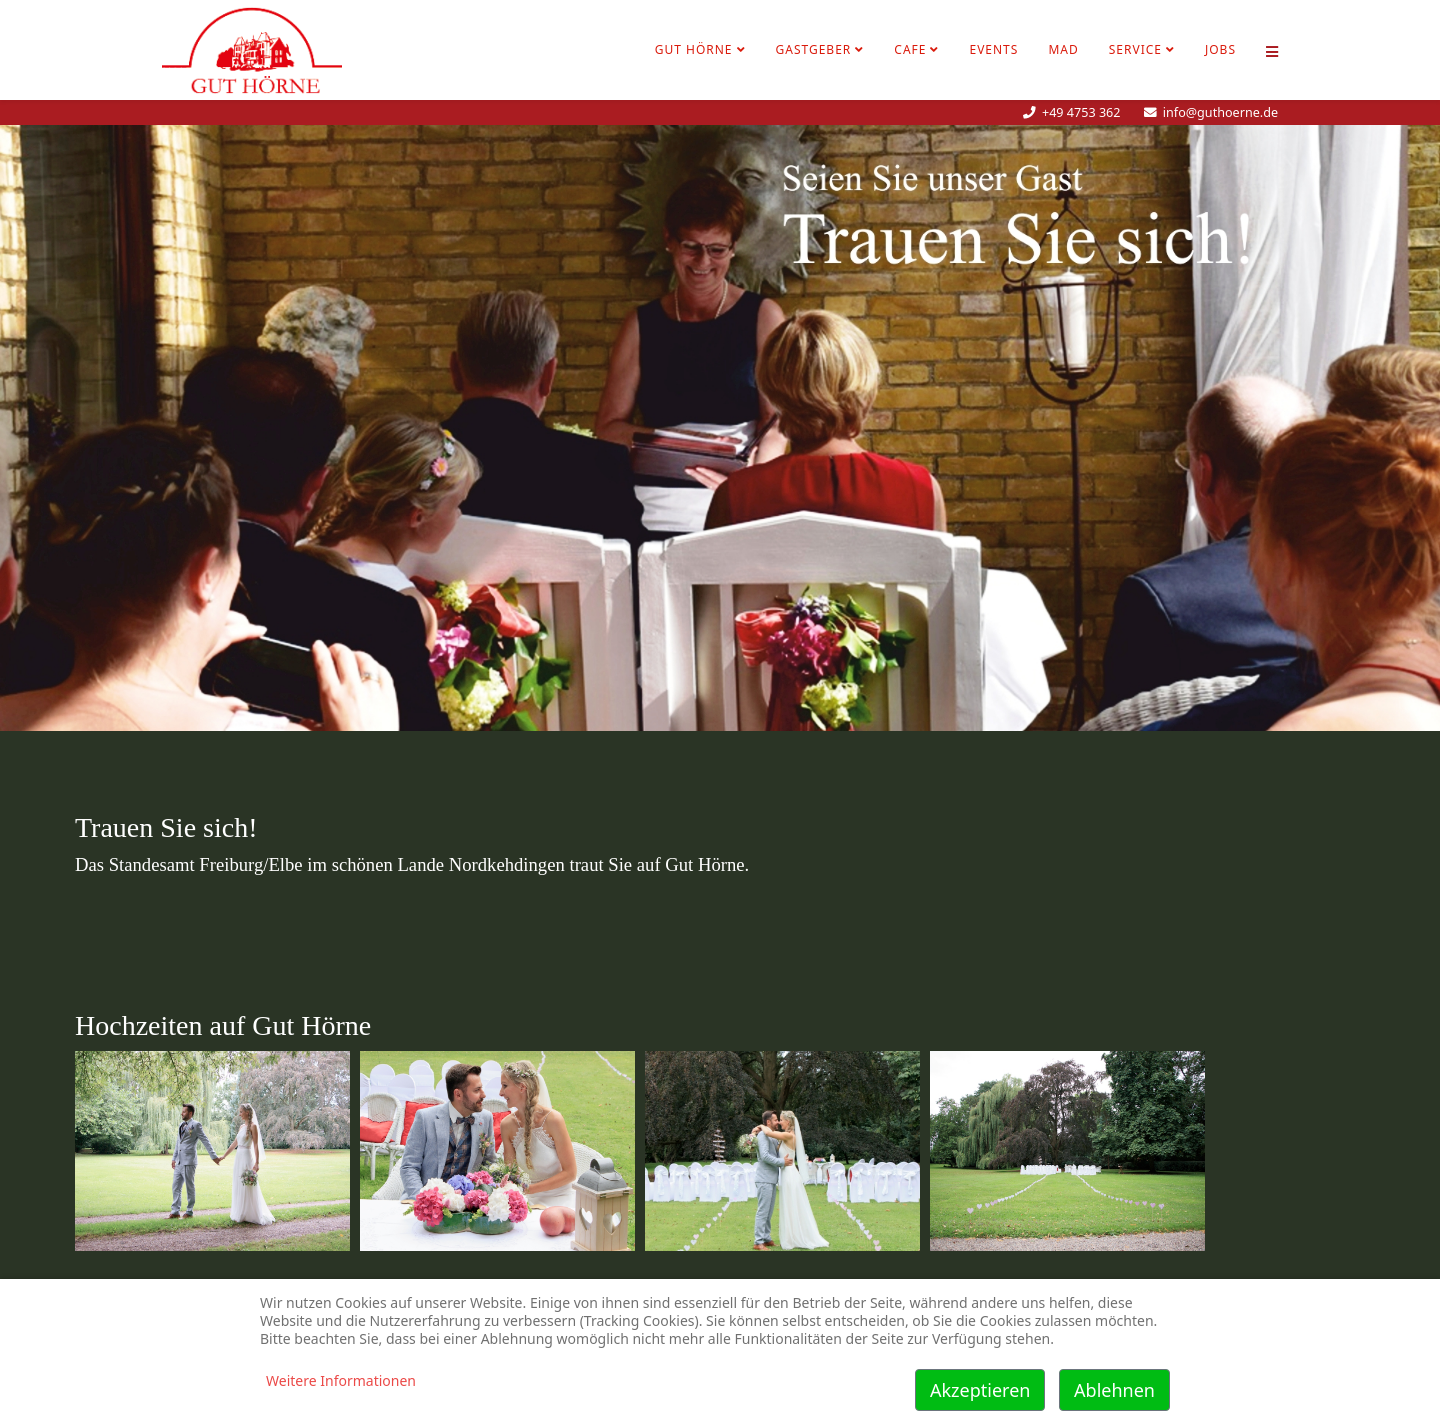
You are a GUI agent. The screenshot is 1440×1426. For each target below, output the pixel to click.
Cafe (910, 49)
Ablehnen (1114, 1390)
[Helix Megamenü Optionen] (1272, 50)
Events (993, 49)
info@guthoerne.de (1220, 112)
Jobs (1220, 49)
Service (1135, 49)
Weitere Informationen (341, 1380)
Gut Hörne (694, 49)
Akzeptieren (980, 1390)
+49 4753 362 (1081, 112)
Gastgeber (814, 49)
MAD (1063, 49)
